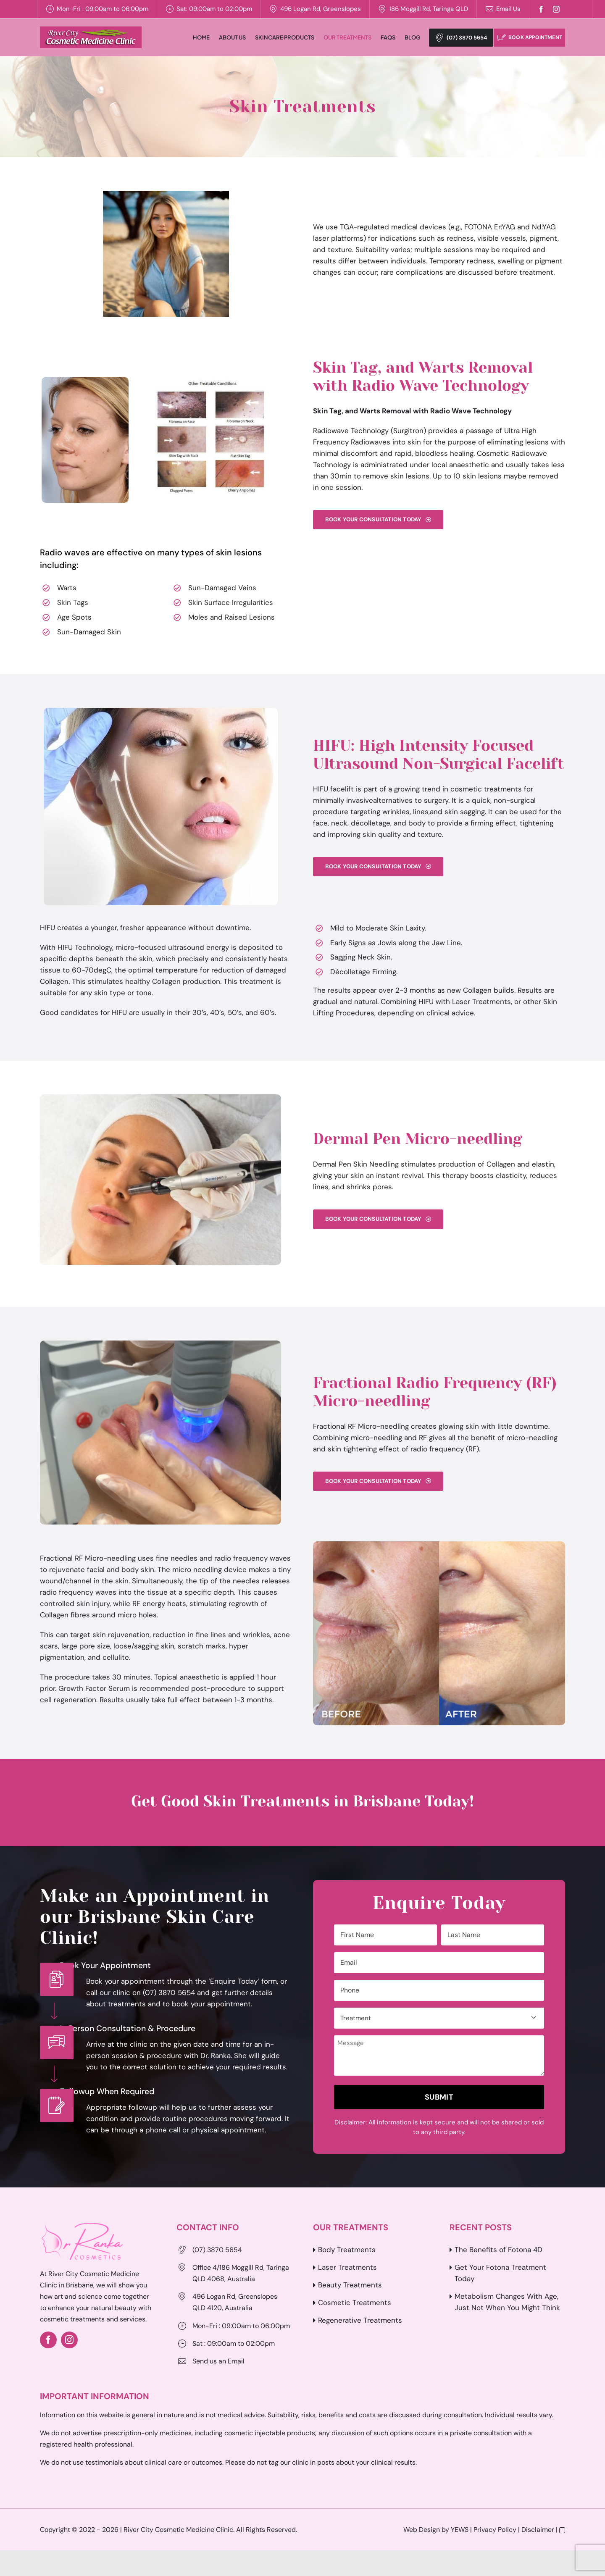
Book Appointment (530, 37)
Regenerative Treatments (360, 2321)
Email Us (508, 9)
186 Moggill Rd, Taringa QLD (428, 9)
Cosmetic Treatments (354, 2303)
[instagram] (556, 9)
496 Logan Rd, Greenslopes (320, 9)
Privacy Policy (494, 2530)
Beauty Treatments (350, 2285)
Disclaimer (537, 2530)
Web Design (421, 2530)
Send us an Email (218, 2362)
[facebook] (541, 9)
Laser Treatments (347, 2268)
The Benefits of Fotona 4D (498, 2250)
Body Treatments (347, 2250)
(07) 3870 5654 (454, 37)
